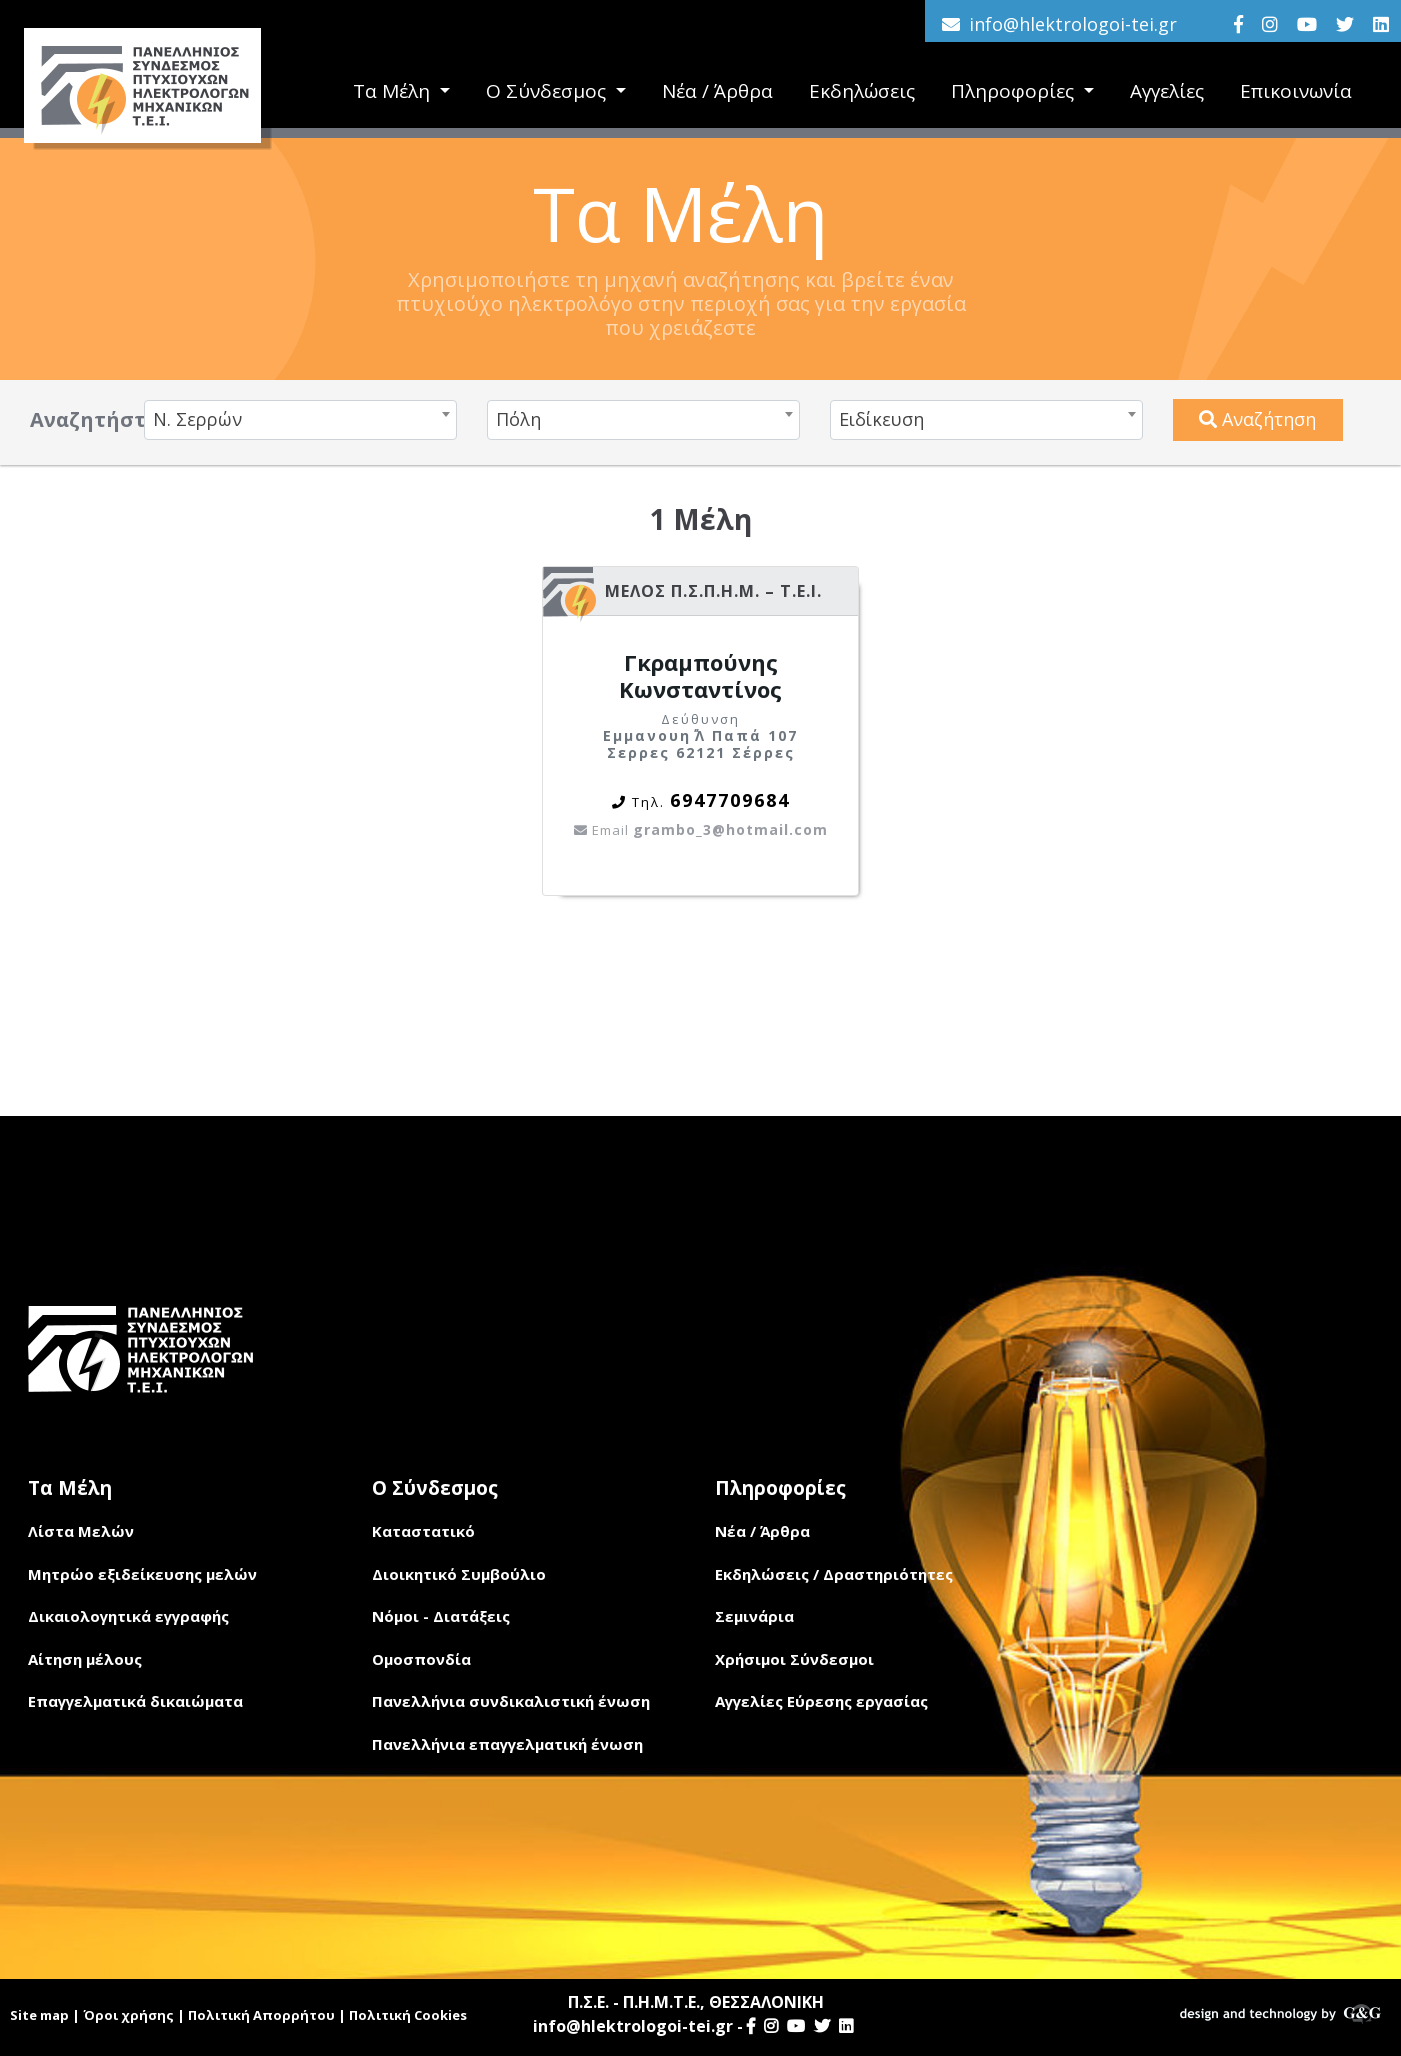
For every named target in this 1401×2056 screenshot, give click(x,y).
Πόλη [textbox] (518, 419)
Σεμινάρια (754, 1616)
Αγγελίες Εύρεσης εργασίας (821, 1701)
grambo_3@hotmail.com (701, 829)
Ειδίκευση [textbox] (881, 419)
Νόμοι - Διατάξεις (441, 1616)
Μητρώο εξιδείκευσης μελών (142, 1574)
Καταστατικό (423, 1531)
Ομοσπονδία (421, 1659)
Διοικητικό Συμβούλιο (459, 1574)
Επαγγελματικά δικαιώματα (135, 1701)
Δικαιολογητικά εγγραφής (128, 1616)
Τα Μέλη (394, 91)
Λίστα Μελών (81, 1531)
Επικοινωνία (1296, 91)
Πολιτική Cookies (408, 2015)
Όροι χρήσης (128, 2015)
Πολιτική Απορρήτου (261, 2015)
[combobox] (300, 420)
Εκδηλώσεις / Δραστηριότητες (834, 1574)
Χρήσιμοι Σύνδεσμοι (794, 1659)
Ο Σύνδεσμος (548, 91)
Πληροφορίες (1015, 91)
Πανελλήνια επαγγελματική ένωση (507, 1744)
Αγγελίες (1167, 91)
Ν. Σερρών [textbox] (197, 419)
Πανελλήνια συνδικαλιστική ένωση (511, 1701)
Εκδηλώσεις (862, 91)
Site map (39, 2015)
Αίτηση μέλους (85, 1659)
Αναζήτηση (1257, 419)
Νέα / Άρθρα (717, 91)
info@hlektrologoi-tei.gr (1073, 24)
